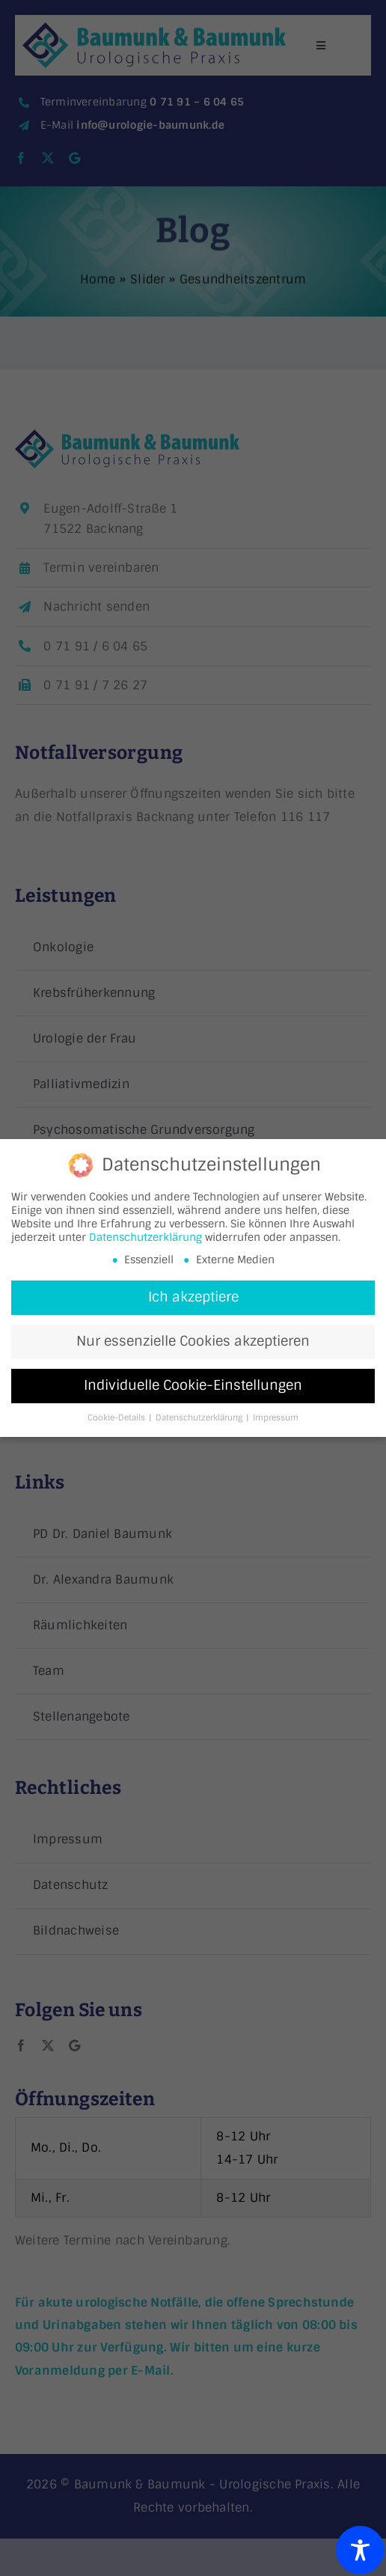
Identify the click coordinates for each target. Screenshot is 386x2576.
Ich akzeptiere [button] (193, 1297)
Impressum (275, 1418)
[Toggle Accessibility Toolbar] (360, 2550)
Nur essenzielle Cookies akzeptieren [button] (193, 1342)
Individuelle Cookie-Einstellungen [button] (193, 1386)
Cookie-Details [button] (117, 1418)
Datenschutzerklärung (145, 1238)
